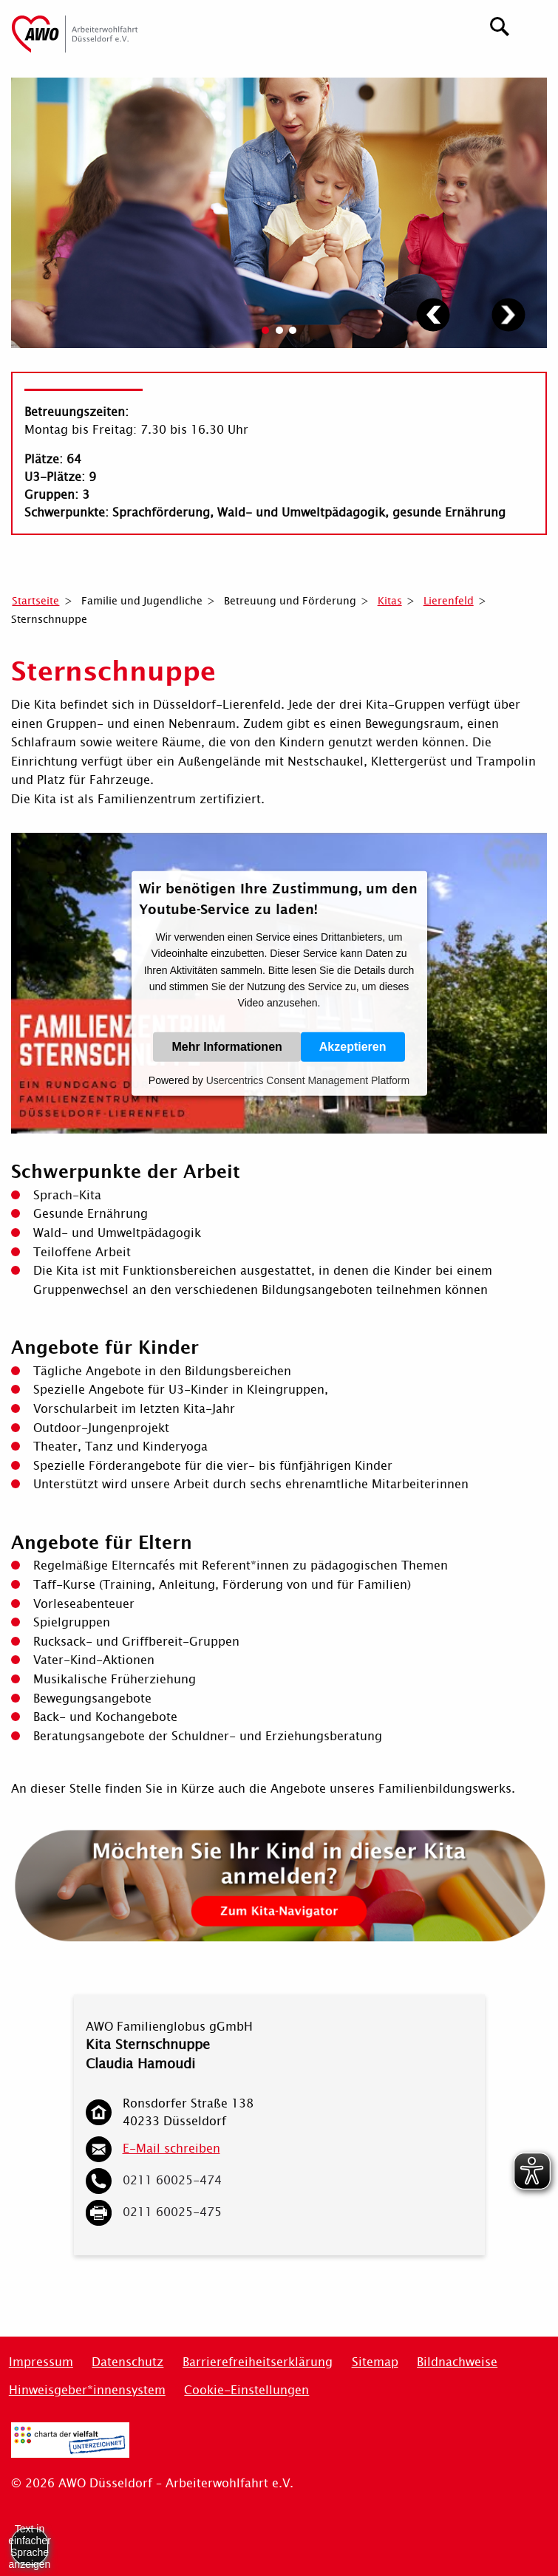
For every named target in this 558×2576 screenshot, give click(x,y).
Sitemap (375, 2362)
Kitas (390, 601)
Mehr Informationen (226, 1046)
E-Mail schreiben (171, 2148)
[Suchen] (500, 25)
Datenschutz (127, 2362)
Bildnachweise (457, 2362)
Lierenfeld (448, 601)
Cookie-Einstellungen (246, 2390)
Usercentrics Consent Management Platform (307, 1080)
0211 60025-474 (172, 2180)
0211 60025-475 (172, 2212)
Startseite (35, 601)
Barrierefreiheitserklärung (258, 2362)
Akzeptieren (353, 1046)
